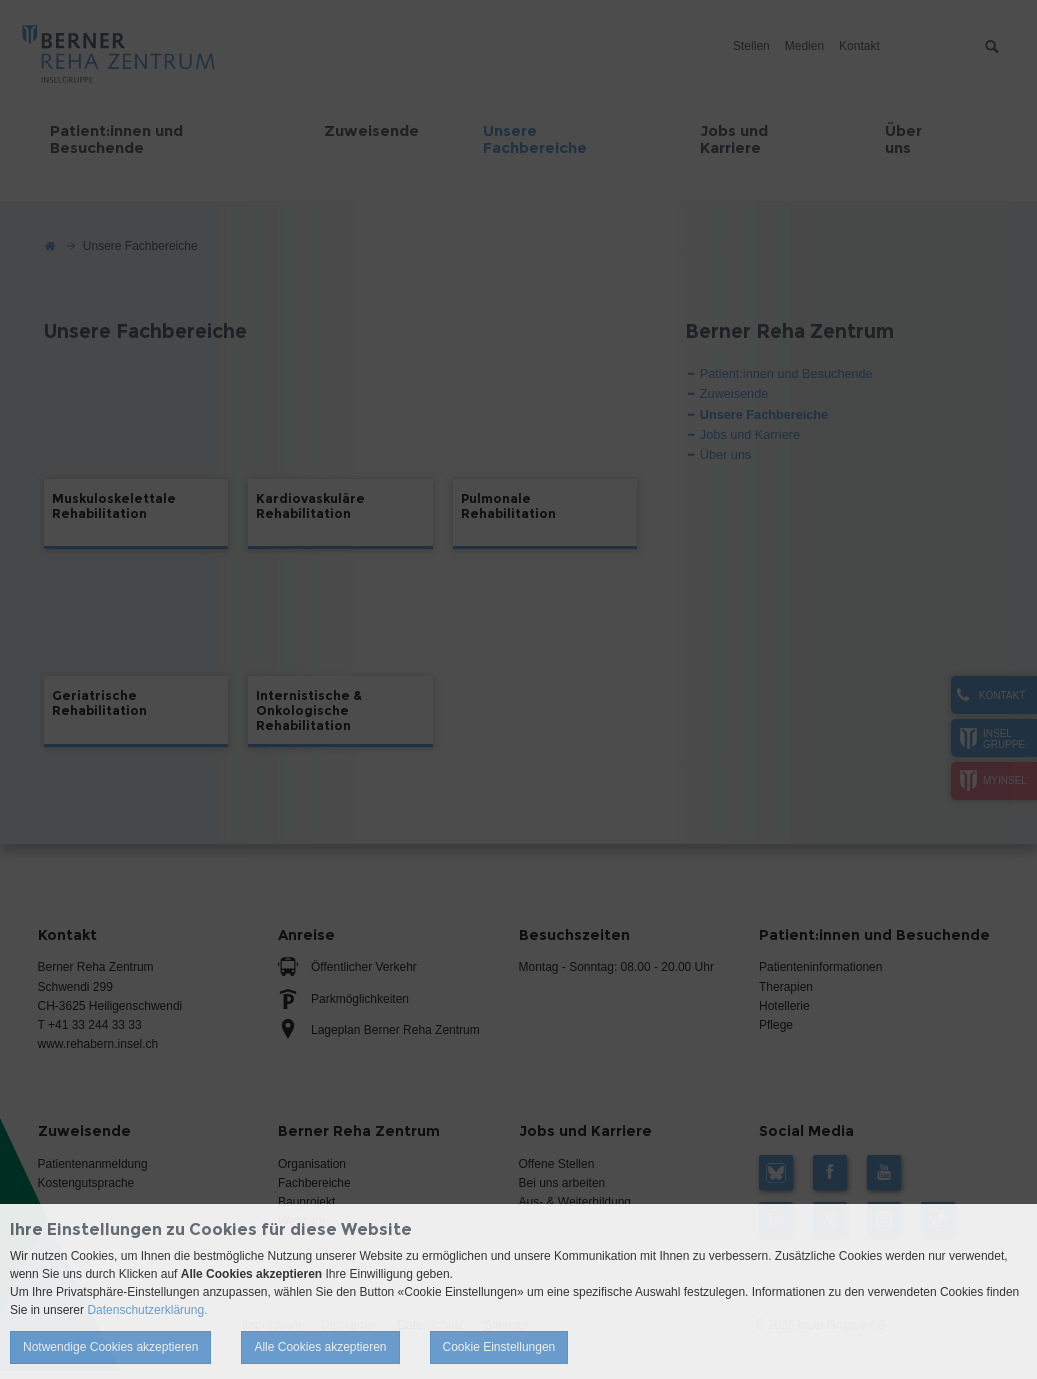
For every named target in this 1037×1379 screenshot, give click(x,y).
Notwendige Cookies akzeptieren (110, 1347)
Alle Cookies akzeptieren (320, 1347)
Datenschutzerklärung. (147, 1310)
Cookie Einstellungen (499, 1347)
